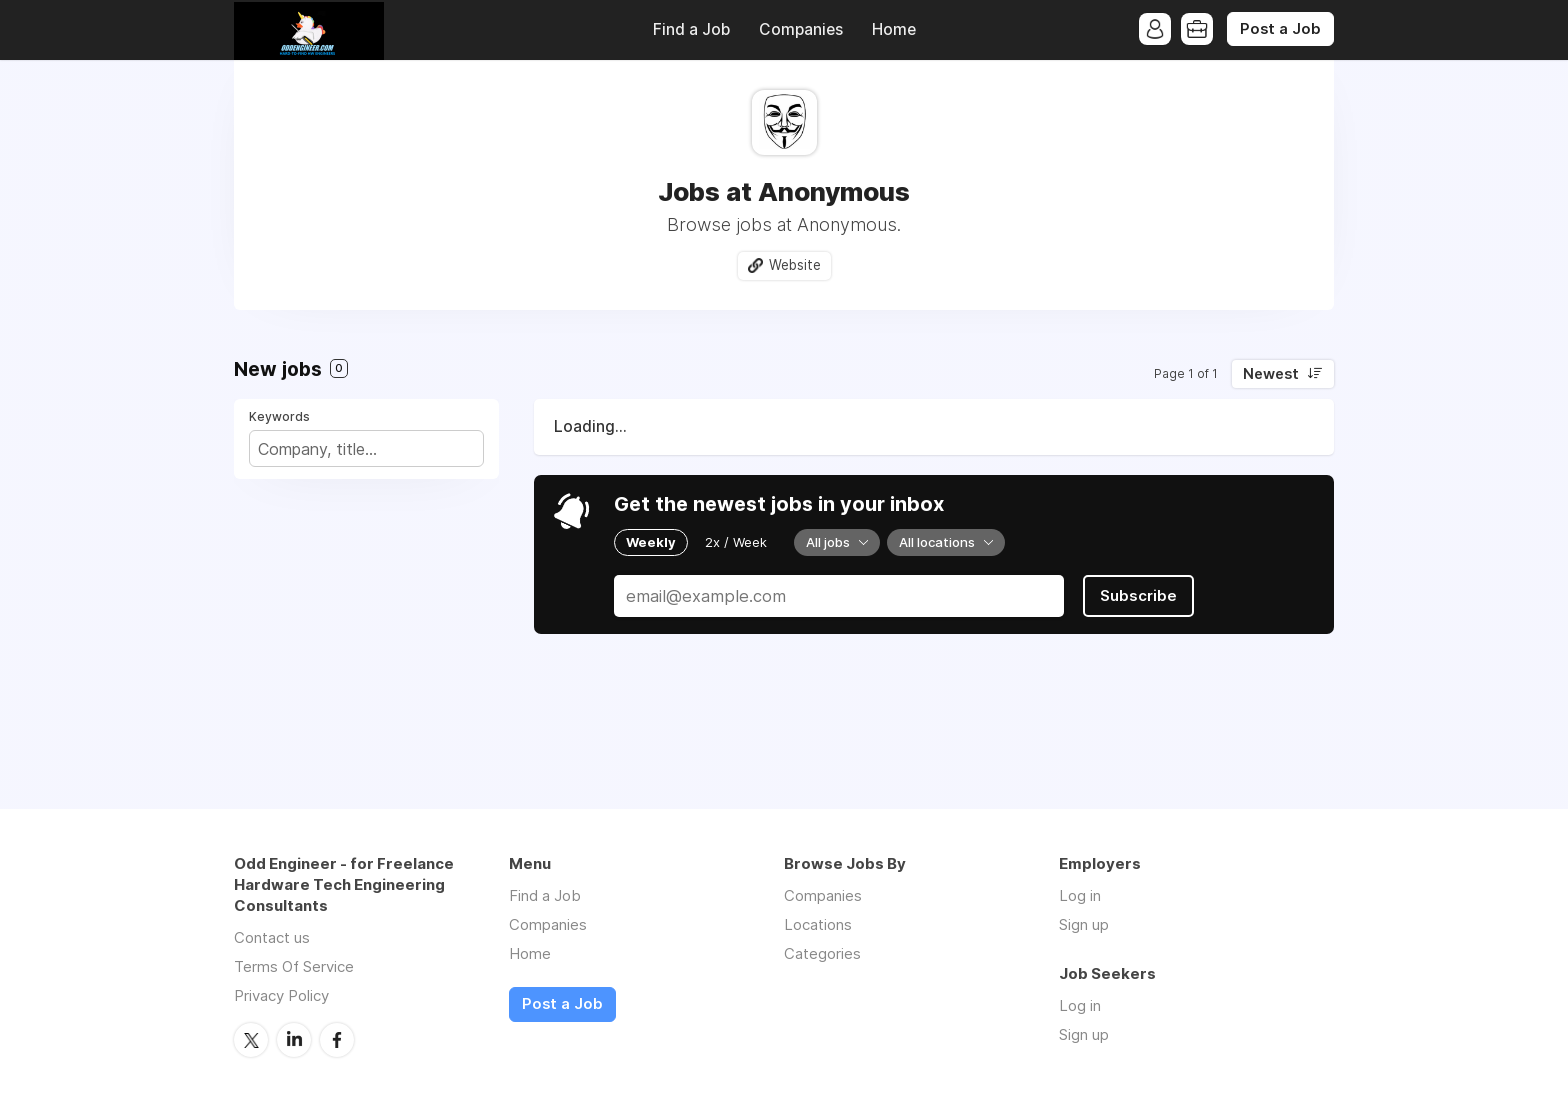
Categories (822, 953)
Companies (801, 29)
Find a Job (691, 29)
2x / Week (736, 542)
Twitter (251, 1040)
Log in (1080, 895)
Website (795, 265)
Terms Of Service (294, 966)
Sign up (1084, 924)
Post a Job (1280, 29)
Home (894, 29)
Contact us (272, 937)
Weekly (651, 542)
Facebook (337, 1040)
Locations (818, 924)
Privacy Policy (281, 995)
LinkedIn (294, 1040)
